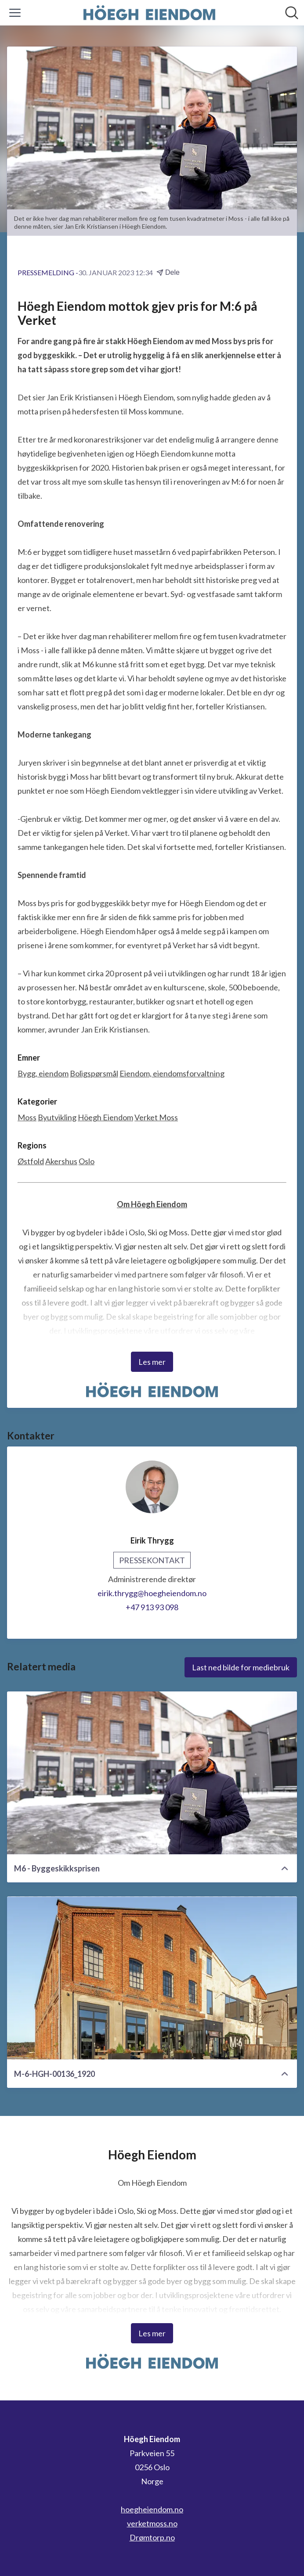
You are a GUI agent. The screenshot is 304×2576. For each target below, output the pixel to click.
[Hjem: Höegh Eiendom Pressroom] (149, 12)
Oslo (86, 1161)
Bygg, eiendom (43, 1073)
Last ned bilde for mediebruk (241, 1667)
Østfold (31, 1161)
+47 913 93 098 (152, 1607)
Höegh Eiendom (105, 1117)
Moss (27, 1117)
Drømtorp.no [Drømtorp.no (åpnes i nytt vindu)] (152, 2537)
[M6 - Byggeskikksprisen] (152, 1772)
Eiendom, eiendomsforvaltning (171, 1073)
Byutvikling (57, 1117)
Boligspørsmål (94, 1073)
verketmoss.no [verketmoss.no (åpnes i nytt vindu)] (152, 2523)
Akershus (61, 1161)
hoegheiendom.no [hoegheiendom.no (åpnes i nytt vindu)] (152, 2509)
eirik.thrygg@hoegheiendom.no (152, 1593)
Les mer (152, 1362)
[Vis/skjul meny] (15, 12)
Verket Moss (156, 1117)
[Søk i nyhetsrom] (292, 13)
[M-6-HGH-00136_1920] (152, 1977)
